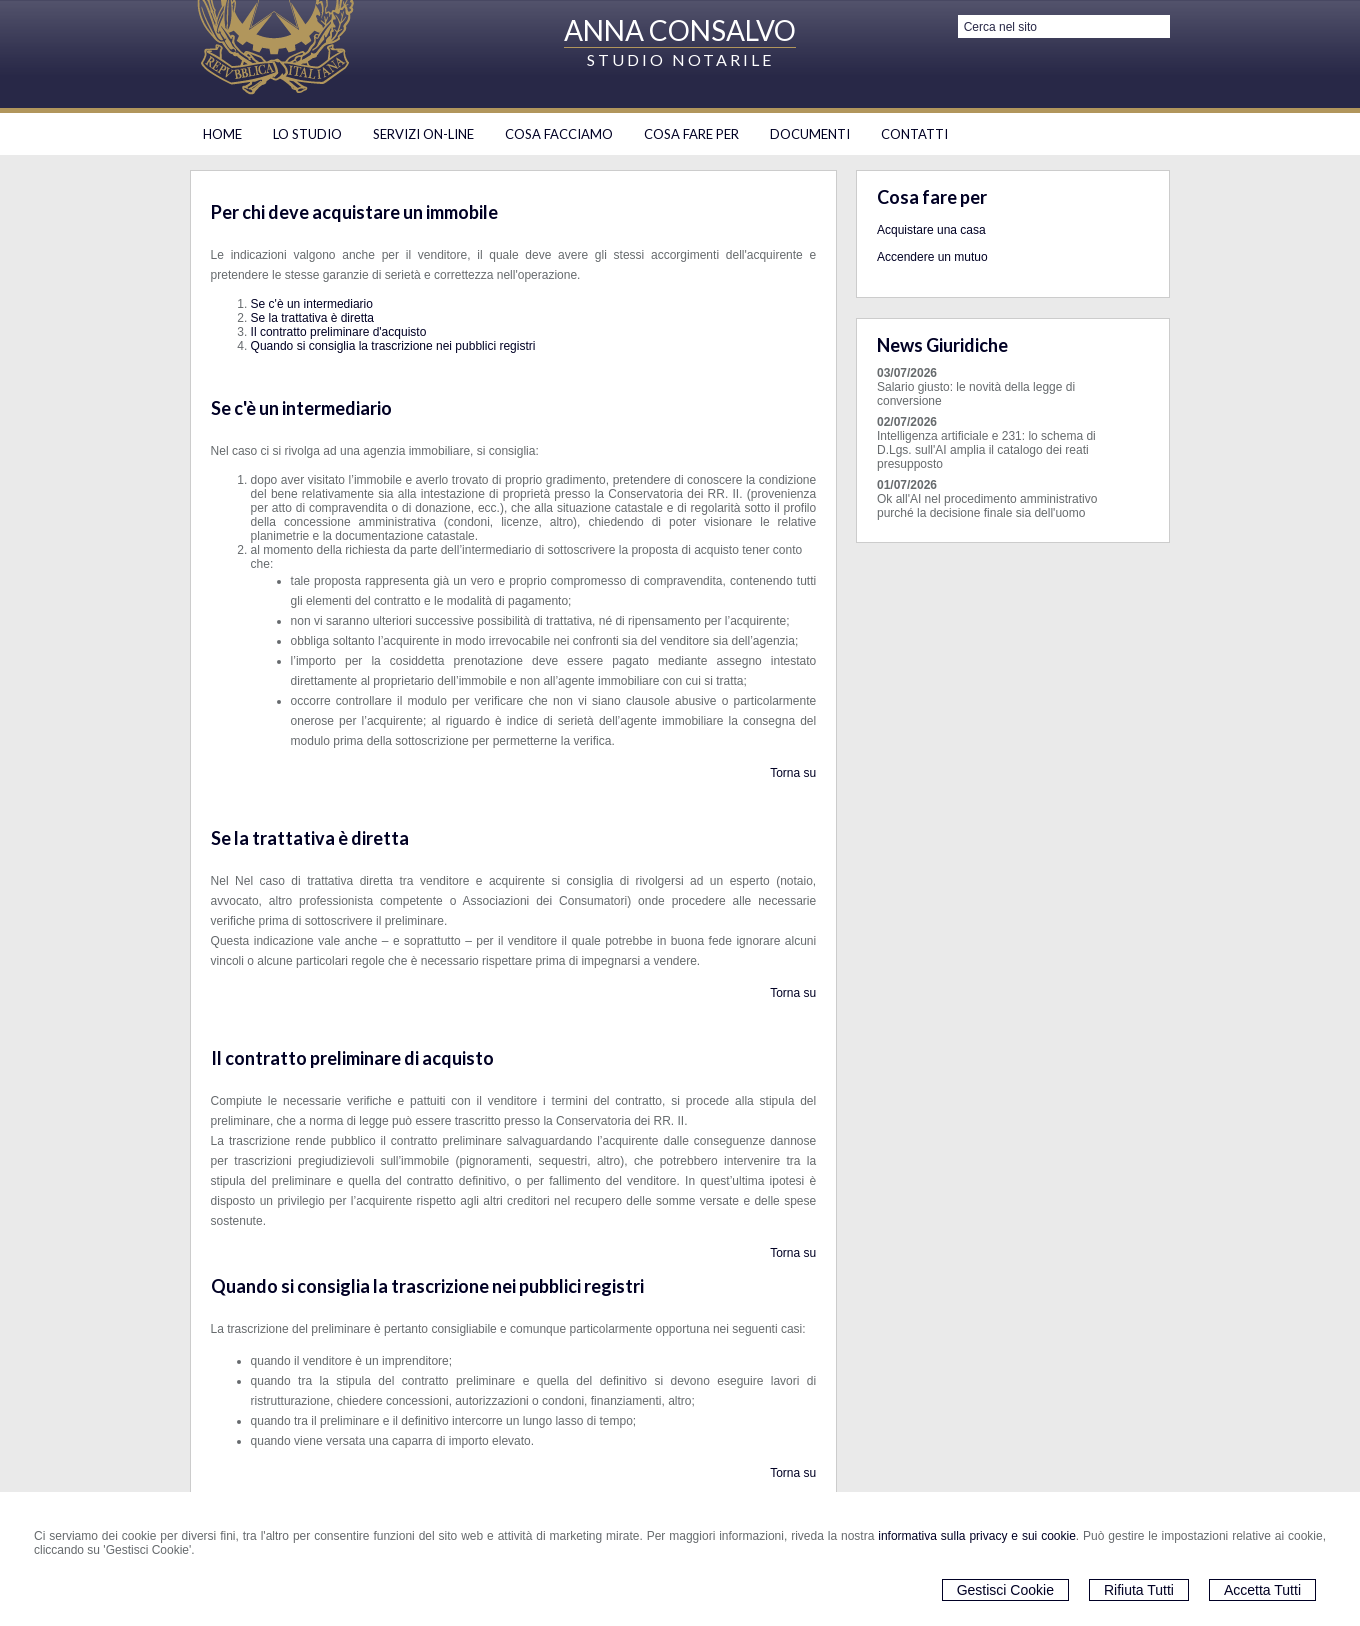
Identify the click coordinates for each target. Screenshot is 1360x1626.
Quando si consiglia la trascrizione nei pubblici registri (393, 346)
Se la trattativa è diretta (312, 318)
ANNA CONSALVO (680, 30)
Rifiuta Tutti (1139, 1590)
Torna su (793, 773)
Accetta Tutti (1262, 1590)
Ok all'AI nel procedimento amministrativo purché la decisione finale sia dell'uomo (987, 506)
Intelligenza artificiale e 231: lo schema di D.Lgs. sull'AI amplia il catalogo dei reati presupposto (986, 450)
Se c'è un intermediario (312, 304)
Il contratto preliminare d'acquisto (339, 332)
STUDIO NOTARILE (680, 59)
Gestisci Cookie (1005, 1590)
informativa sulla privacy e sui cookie (977, 1536)
